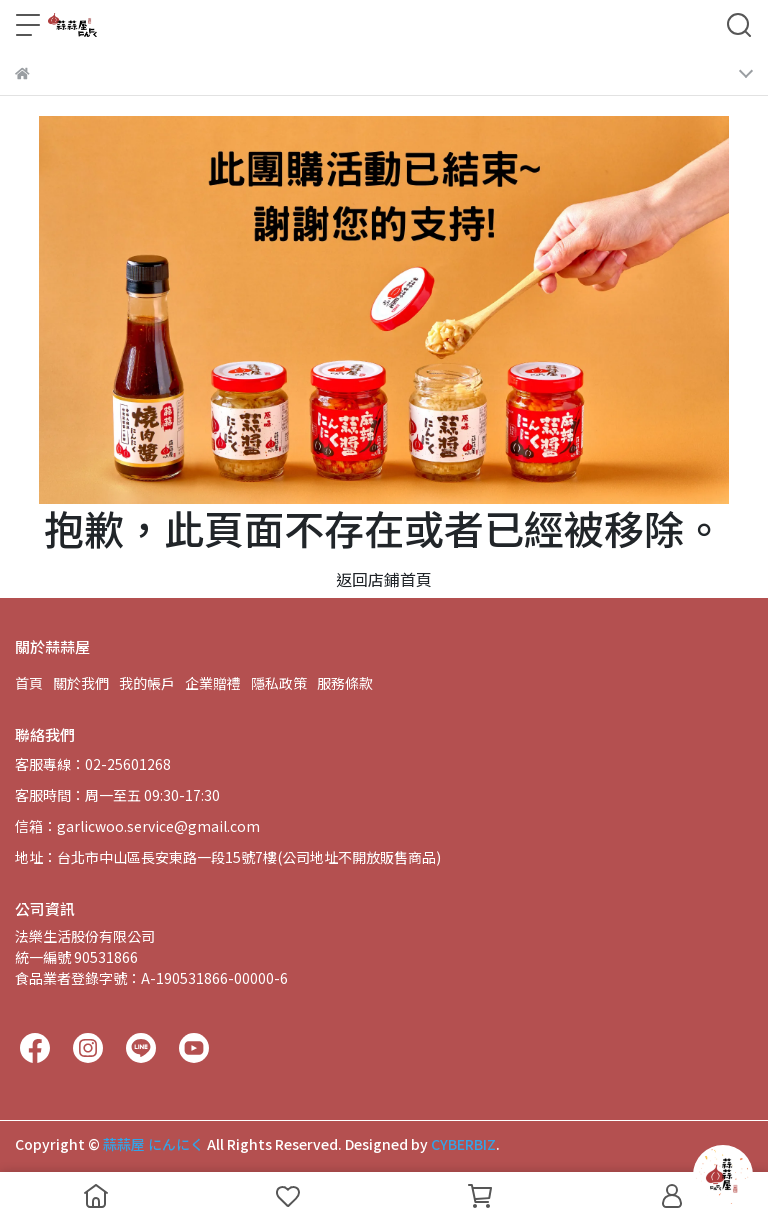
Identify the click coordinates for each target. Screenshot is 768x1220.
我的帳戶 (147, 683)
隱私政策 (279, 683)
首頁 (29, 683)
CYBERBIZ (463, 1144)
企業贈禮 (213, 683)
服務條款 (345, 683)
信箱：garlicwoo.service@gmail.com (137, 826)
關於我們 (81, 683)
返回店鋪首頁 (384, 579)
